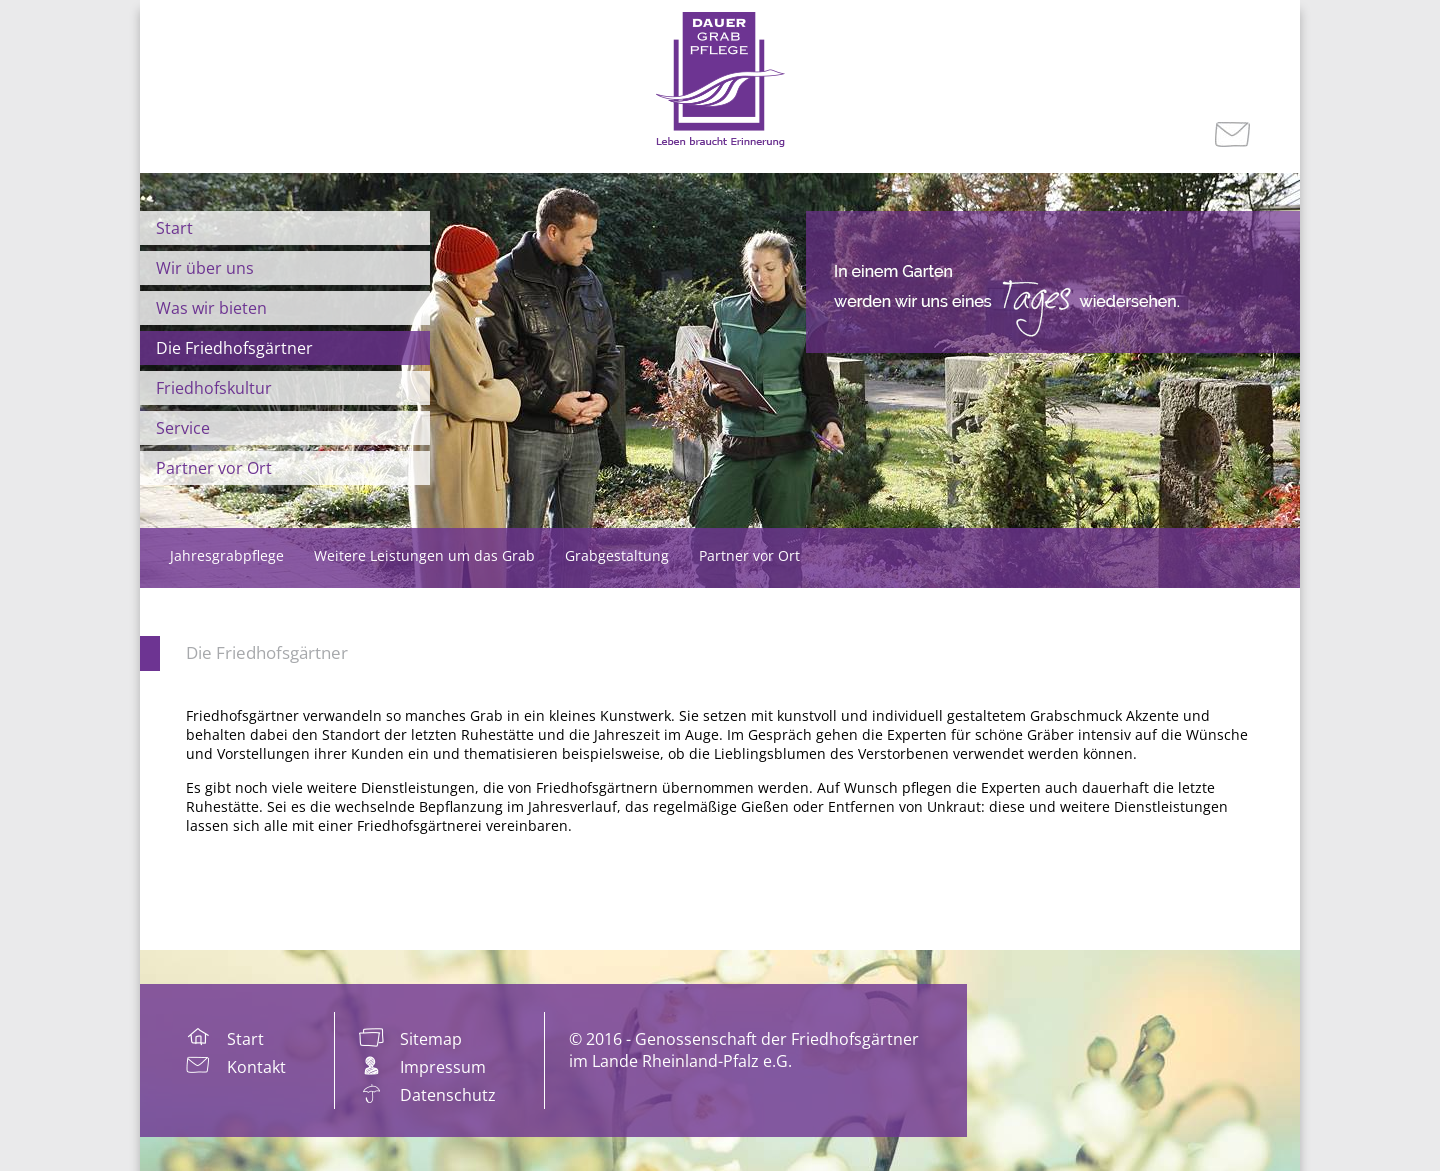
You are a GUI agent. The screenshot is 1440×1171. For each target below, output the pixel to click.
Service (183, 428)
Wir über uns (205, 268)
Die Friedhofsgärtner (234, 348)
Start (174, 228)
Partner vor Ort (214, 468)
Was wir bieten (211, 308)
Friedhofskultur (214, 388)
